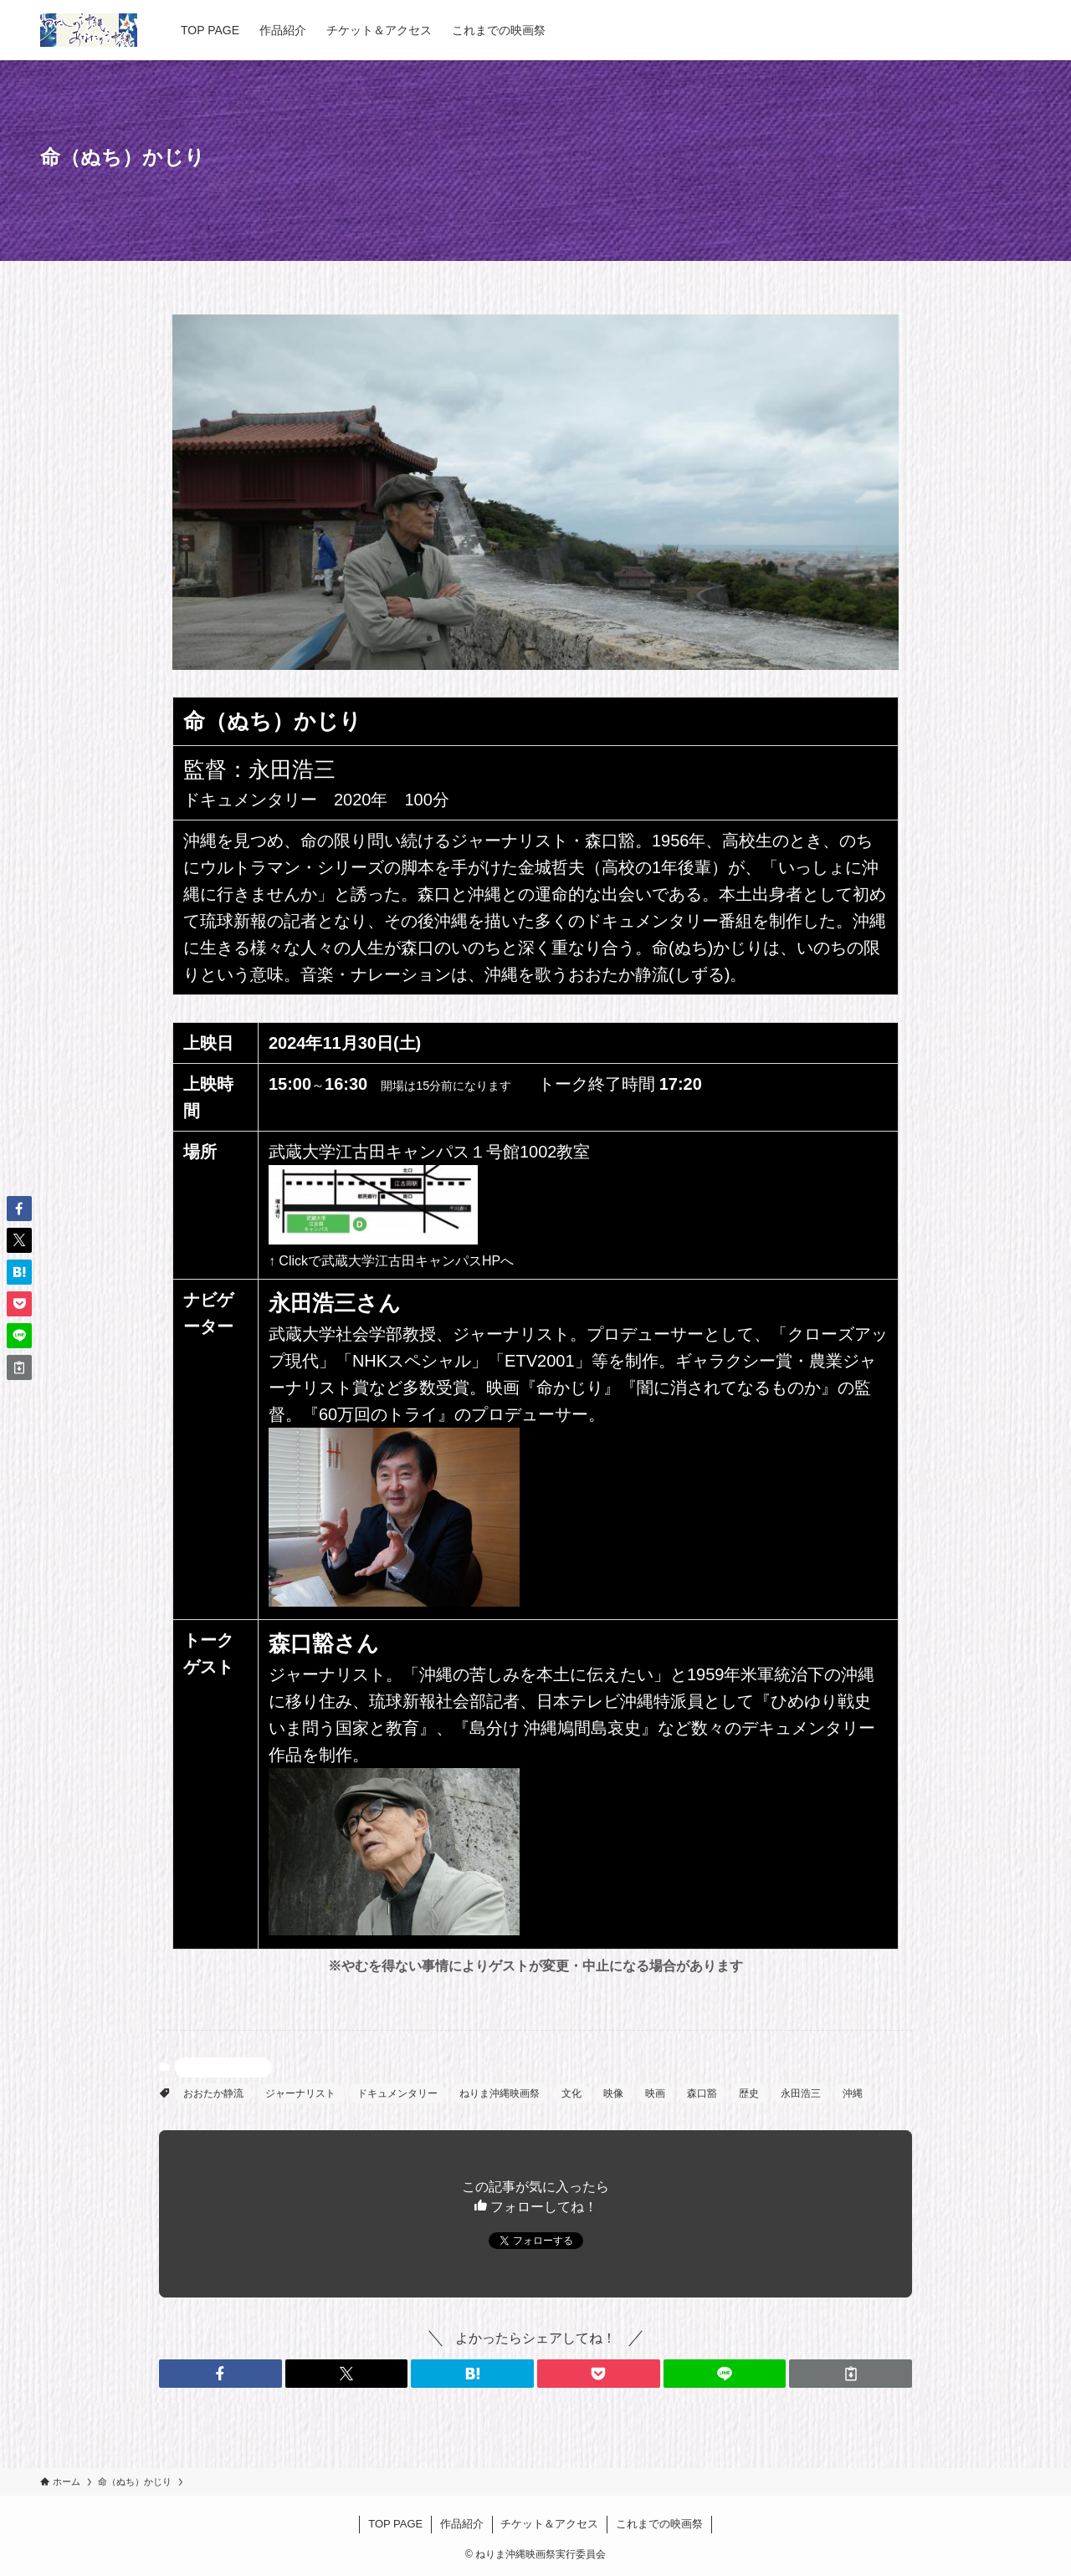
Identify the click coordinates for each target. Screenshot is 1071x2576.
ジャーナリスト (300, 2093)
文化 (571, 2093)
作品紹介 (462, 2523)
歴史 (749, 2093)
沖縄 (853, 2093)
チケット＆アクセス (549, 2523)
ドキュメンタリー (397, 2093)
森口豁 (702, 2093)
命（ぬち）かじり (223, 2067)
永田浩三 (801, 2093)
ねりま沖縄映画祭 (499, 2093)
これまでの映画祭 (659, 2523)
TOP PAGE (395, 2523)
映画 (655, 2093)
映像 (613, 2093)
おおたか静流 (213, 2093)
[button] (220, 2373)
